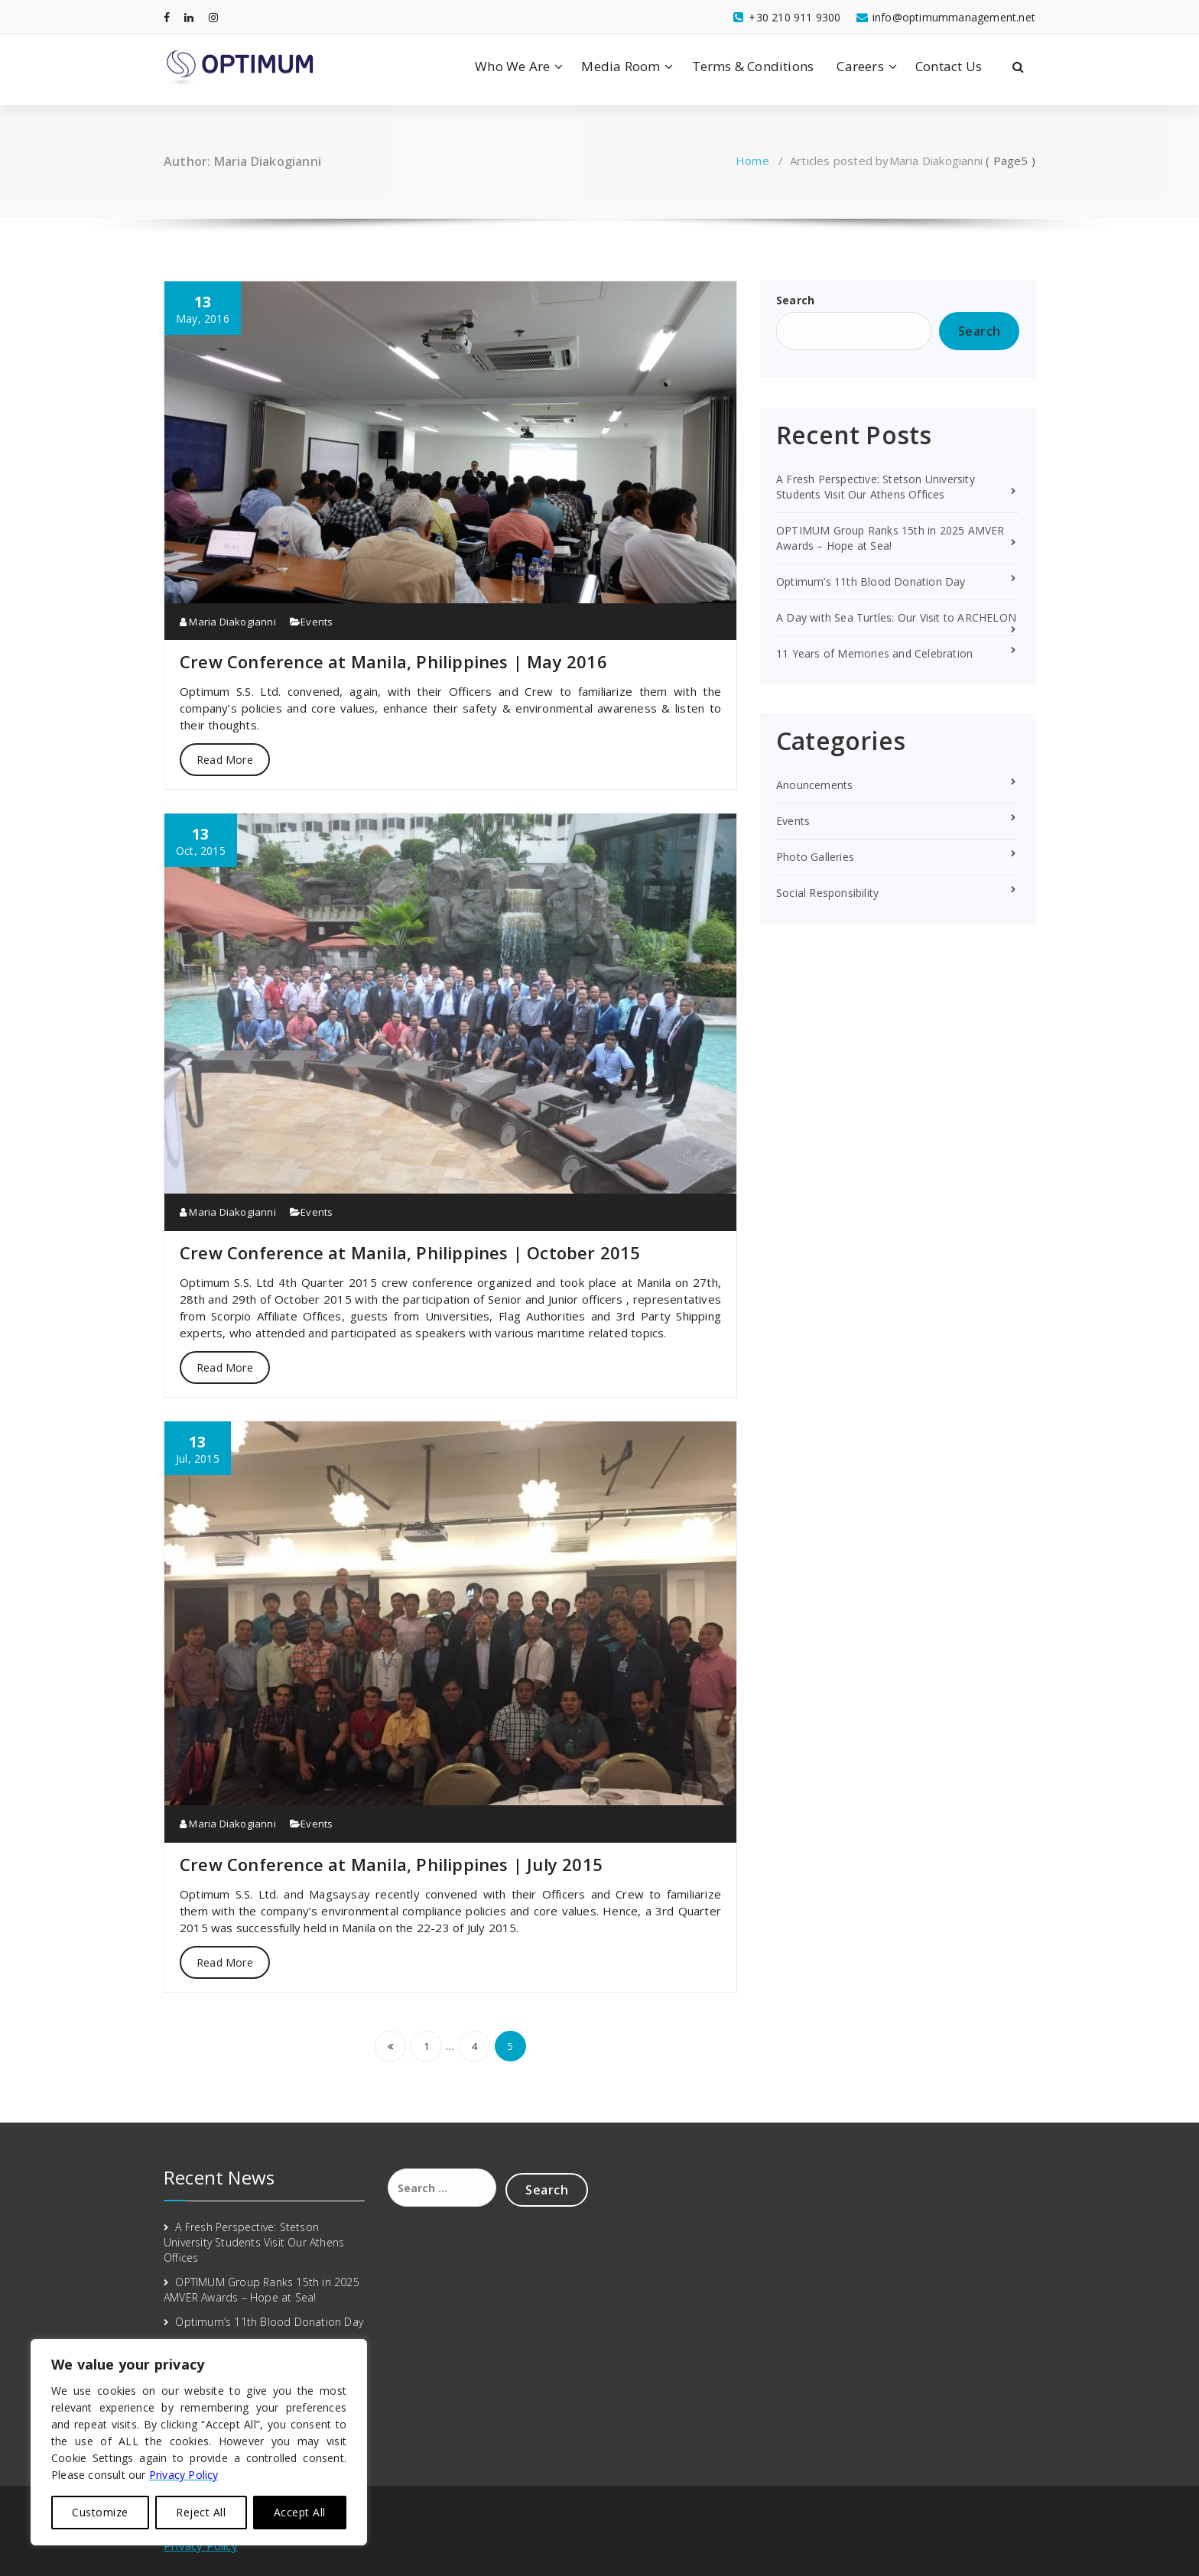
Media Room (620, 66)
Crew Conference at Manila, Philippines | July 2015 (391, 1864)
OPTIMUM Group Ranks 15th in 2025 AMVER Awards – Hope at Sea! (890, 538)
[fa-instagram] (213, 17)
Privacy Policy (201, 2545)
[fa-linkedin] (188, 17)
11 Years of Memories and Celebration (874, 653)
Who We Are (512, 66)
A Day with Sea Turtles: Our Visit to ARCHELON (896, 617)
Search (795, 300)
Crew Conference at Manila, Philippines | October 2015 (410, 1252)
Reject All (201, 2512)
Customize (100, 2512)
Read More (225, 759)
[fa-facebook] (167, 17)
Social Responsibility (827, 892)
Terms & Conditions (753, 66)
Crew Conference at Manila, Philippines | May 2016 (393, 661)
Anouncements (814, 785)
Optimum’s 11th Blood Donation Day (871, 581)
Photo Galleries (815, 856)
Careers (860, 66)
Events (317, 622)
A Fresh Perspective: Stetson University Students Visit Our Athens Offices (875, 487)
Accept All (300, 2512)
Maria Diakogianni (228, 622)
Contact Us (948, 66)
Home (752, 160)
